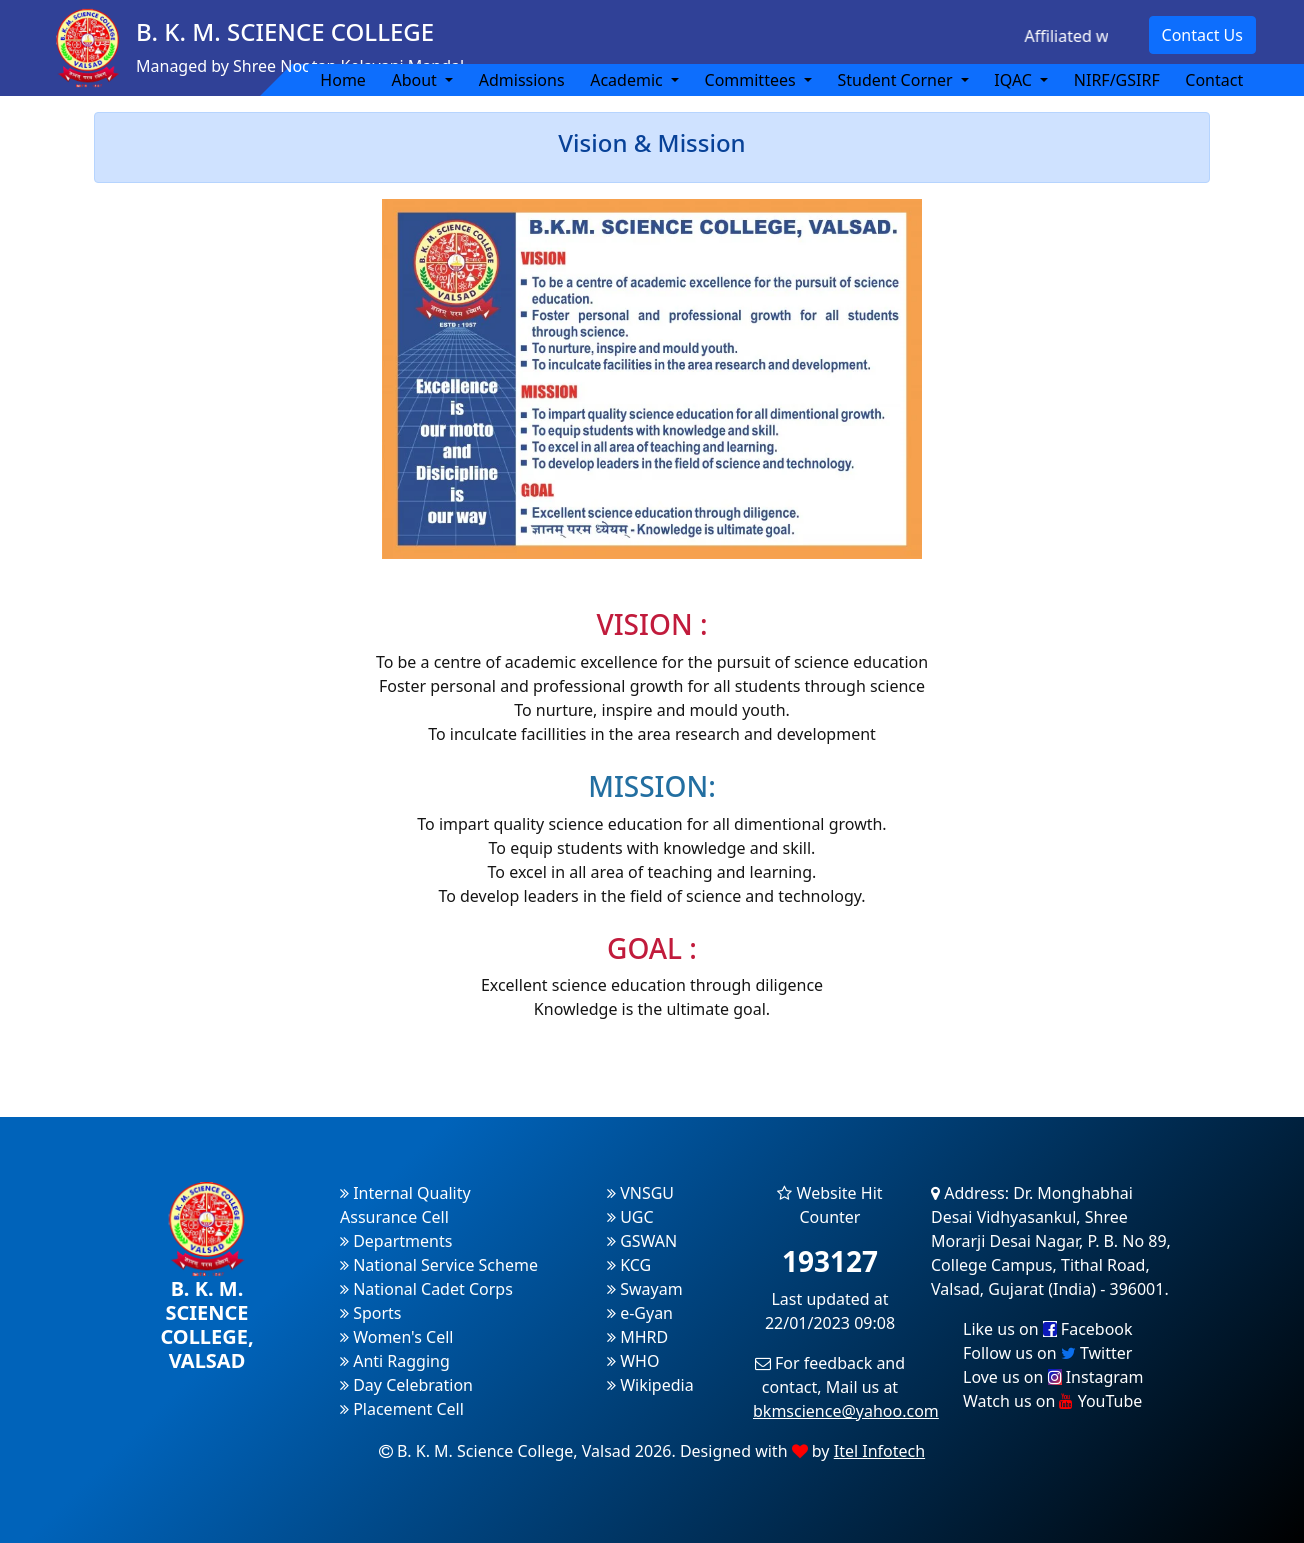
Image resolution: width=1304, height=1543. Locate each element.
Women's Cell (396, 1337)
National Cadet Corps (426, 1289)
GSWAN (642, 1241)
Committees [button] (752, 80)
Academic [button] (628, 80)
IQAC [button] (1015, 80)
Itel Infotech (879, 1451)
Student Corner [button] (896, 80)
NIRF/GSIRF (1117, 80)
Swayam (645, 1289)
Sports (371, 1313)
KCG (629, 1265)
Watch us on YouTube (1052, 1401)
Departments (396, 1241)
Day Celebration (406, 1385)
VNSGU (640, 1193)
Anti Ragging (395, 1361)
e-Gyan (640, 1313)
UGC (630, 1217)
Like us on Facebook (1048, 1329)
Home (343, 80)
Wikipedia (650, 1385)
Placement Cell (402, 1409)
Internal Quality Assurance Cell (405, 1205)
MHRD (637, 1337)
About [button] (416, 80)
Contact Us (1202, 35)
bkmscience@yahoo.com (846, 1411)
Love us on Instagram (1053, 1377)
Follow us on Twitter (1047, 1353)
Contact (1214, 80)
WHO (633, 1361)
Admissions (522, 80)
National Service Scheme (439, 1265)
